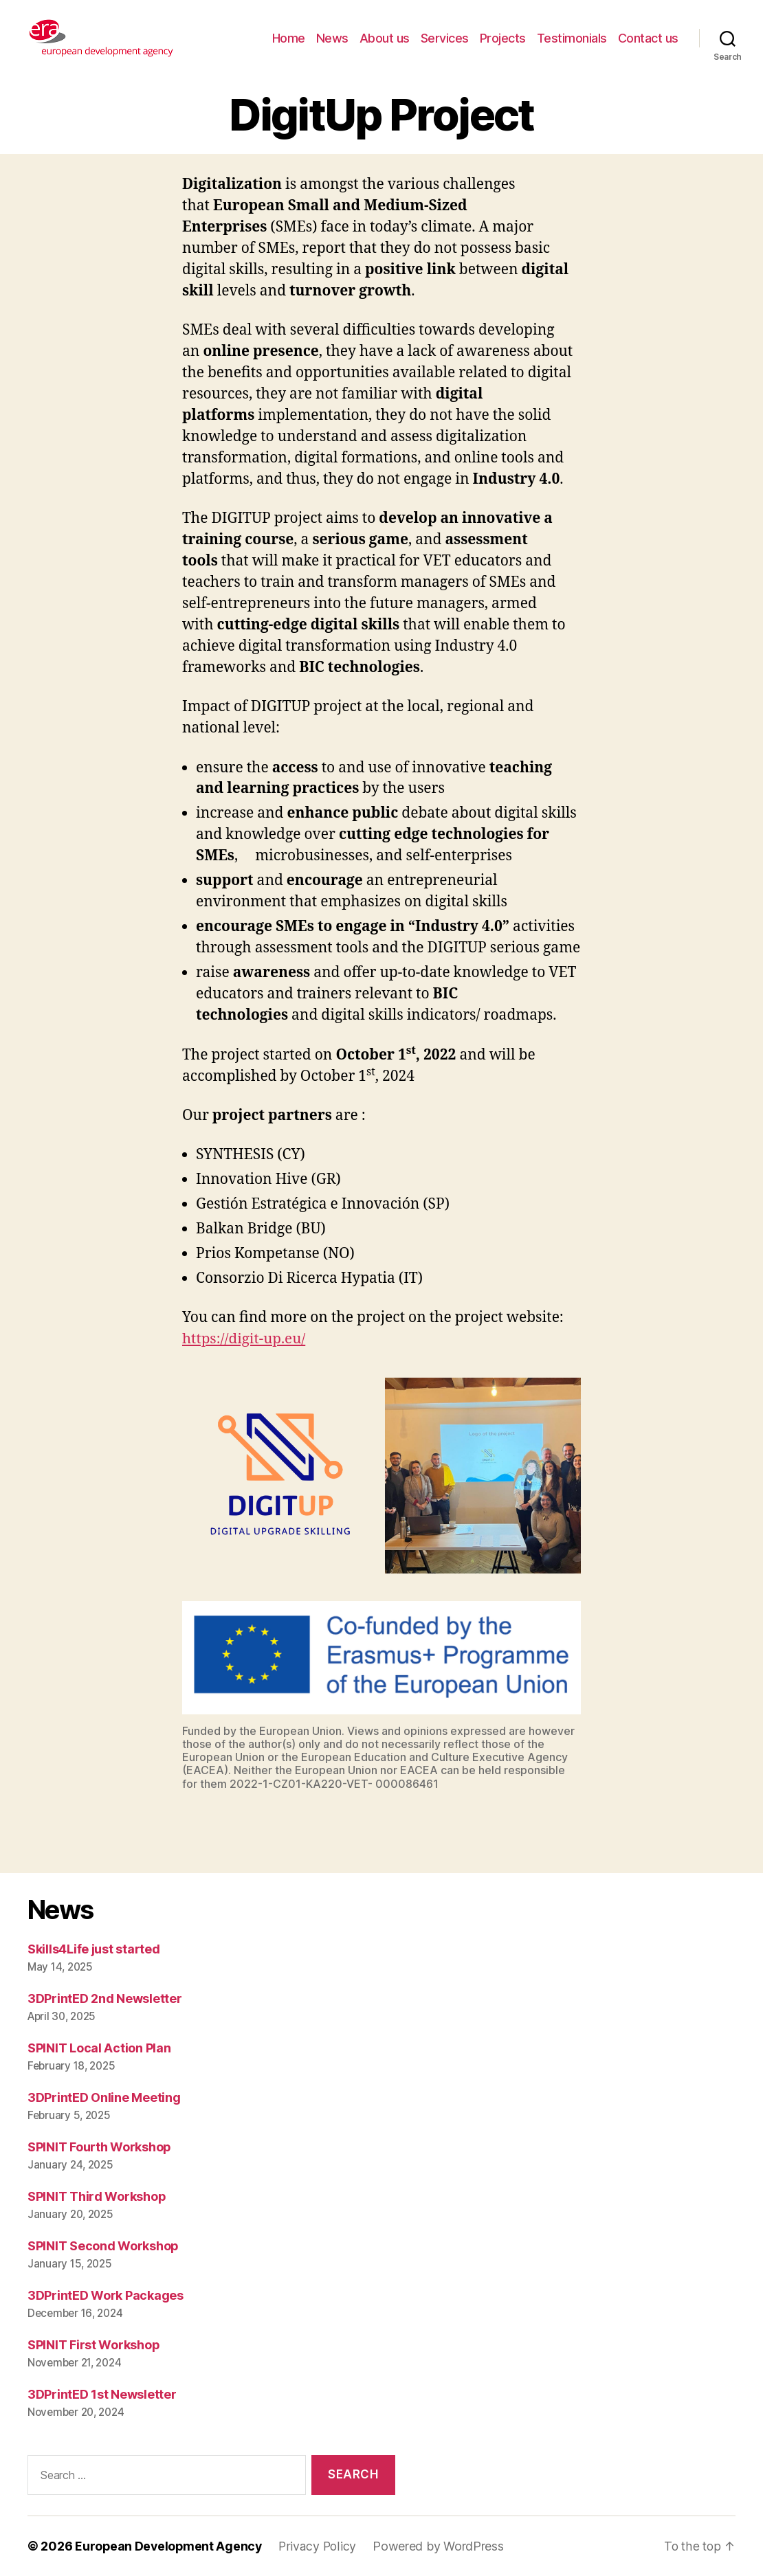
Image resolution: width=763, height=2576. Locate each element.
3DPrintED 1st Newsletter (102, 2394)
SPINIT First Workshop (93, 2345)
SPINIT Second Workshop (103, 2246)
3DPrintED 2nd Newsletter (104, 1998)
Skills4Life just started (93, 1949)
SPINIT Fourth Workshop (99, 2147)
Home (288, 38)
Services (445, 38)
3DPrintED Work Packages (105, 2295)
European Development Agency (170, 2546)
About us (385, 38)
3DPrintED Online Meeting (104, 2097)
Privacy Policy (320, 2546)
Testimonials (572, 38)
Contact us (648, 38)
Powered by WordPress (441, 2546)
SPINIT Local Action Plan (99, 2048)
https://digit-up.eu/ (244, 1339)
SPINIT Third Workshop (96, 2196)
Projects (503, 38)
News (332, 38)
